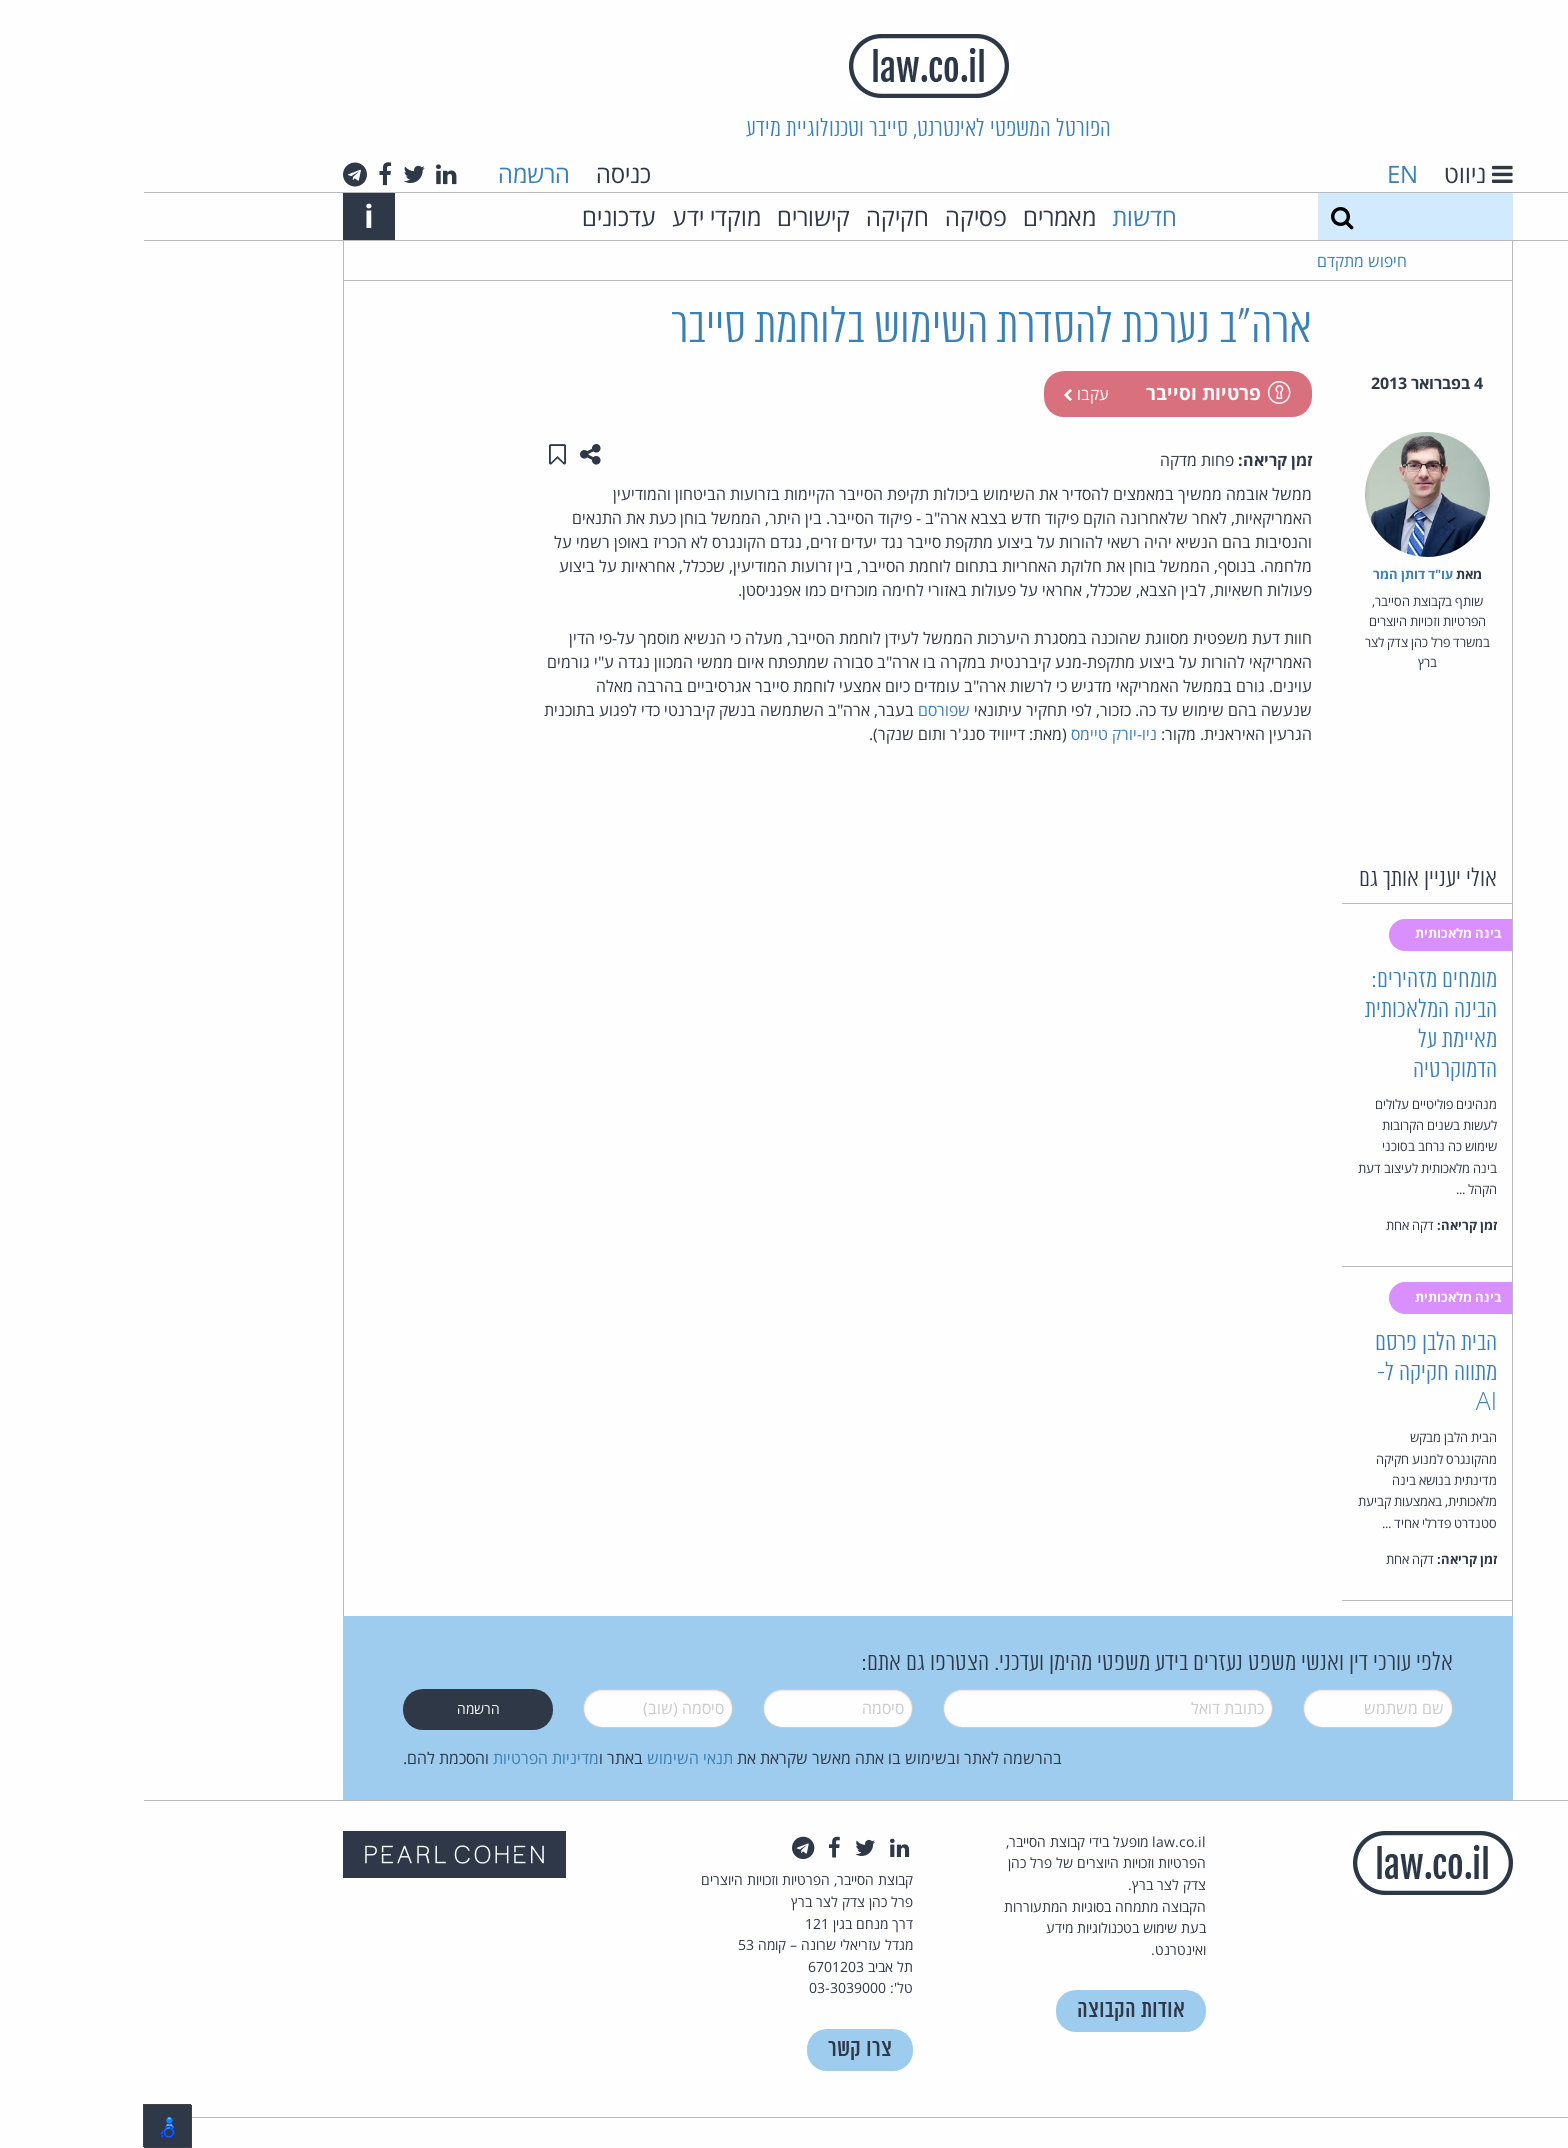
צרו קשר (716, 2049)
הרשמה (390, 173)
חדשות (1000, 216)
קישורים (669, 216)
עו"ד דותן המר (1269, 574)
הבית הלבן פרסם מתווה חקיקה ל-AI (1292, 1373)
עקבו (942, 394)
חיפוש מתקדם (1218, 261)
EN (1258, 173)
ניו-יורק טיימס (968, 734)
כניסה (479, 173)
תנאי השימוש (546, 1758)
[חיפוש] (1198, 216)
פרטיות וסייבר (1073, 392)
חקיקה (753, 216)
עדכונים (475, 216)
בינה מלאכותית (1316, 933)
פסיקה (832, 216)
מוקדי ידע (572, 216)
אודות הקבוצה (987, 2010)
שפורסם (798, 710)
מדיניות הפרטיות (402, 1758)
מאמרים (915, 216)
